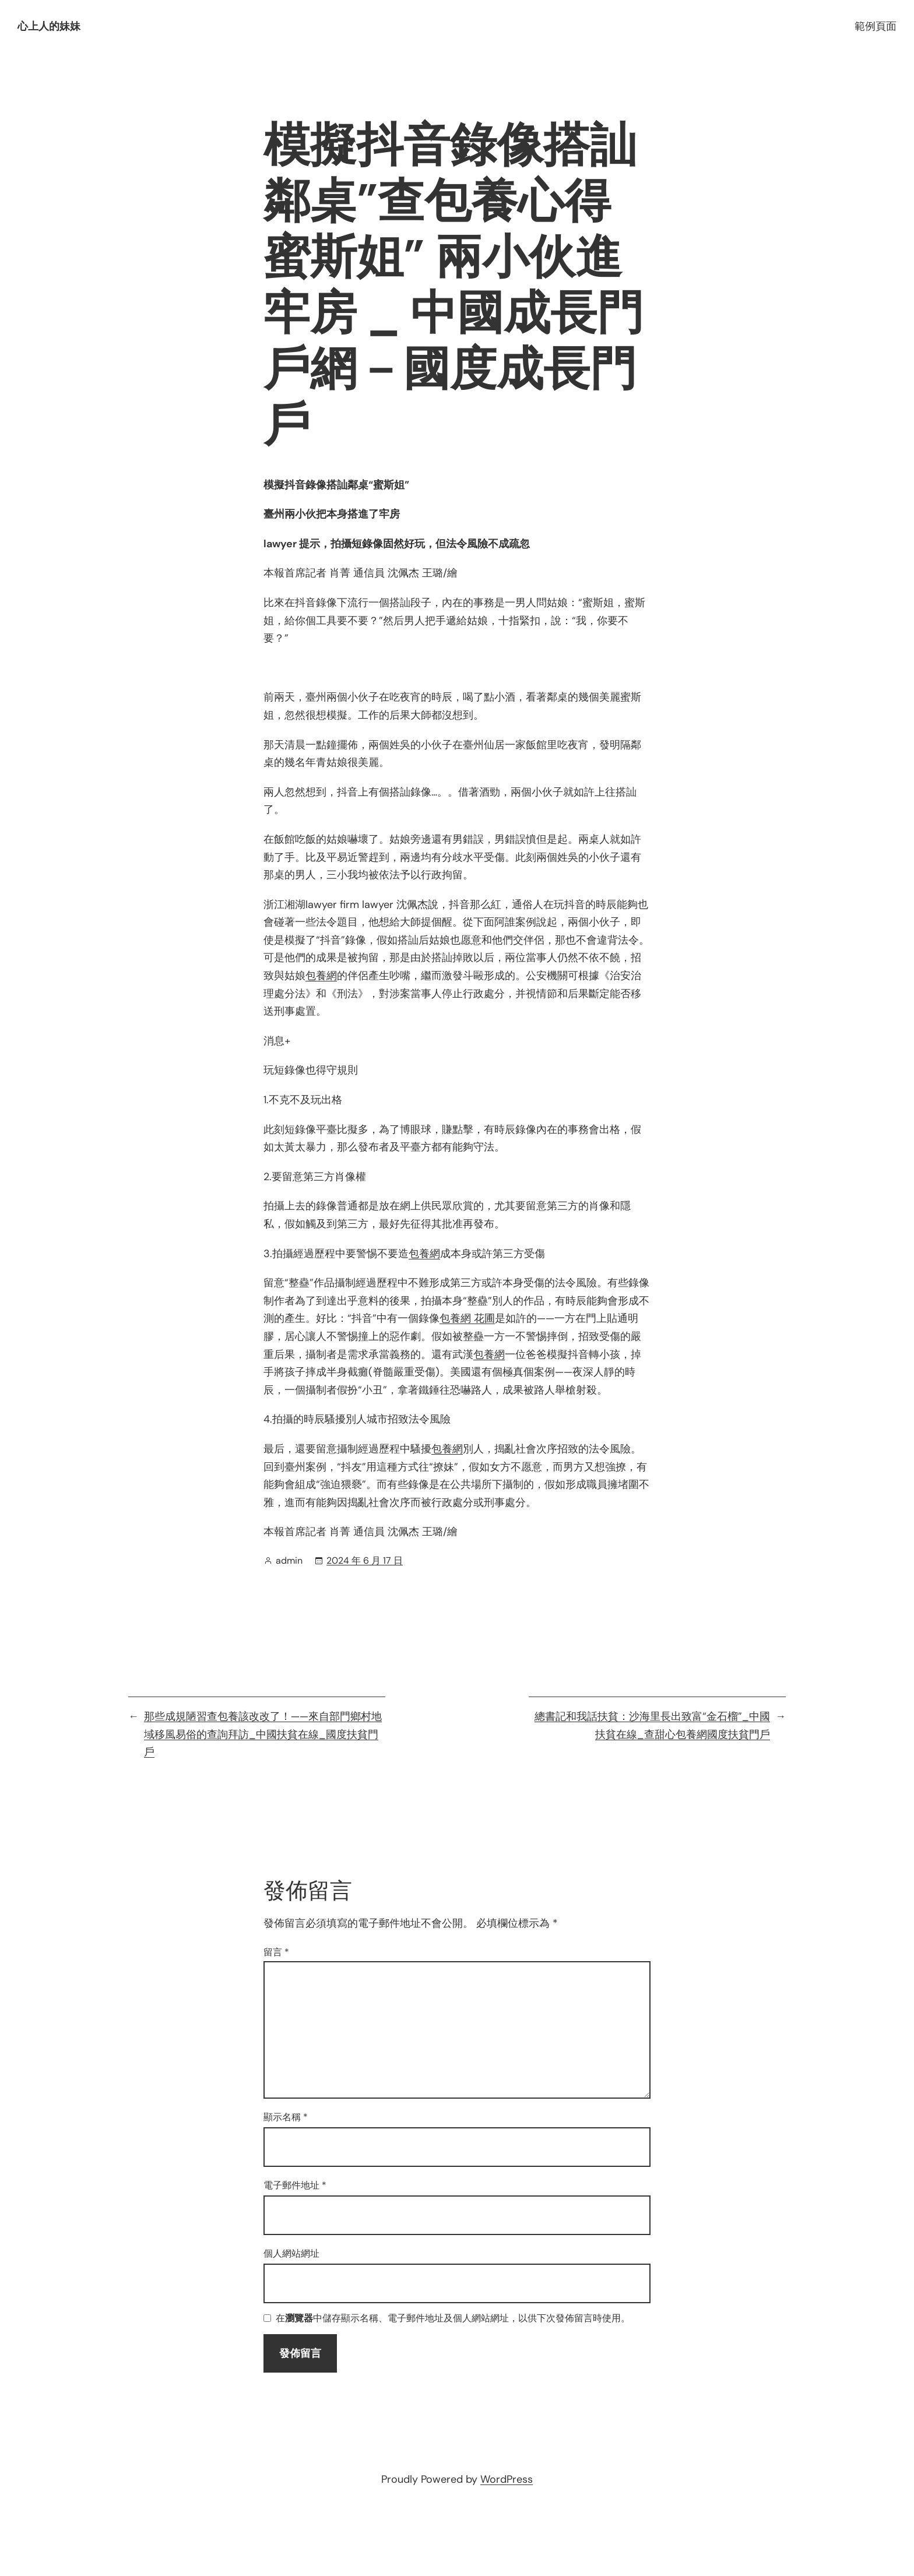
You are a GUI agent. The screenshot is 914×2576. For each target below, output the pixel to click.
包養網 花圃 (467, 1318)
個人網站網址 (291, 2253)
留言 (276, 1952)
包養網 (321, 976)
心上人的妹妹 (48, 26)
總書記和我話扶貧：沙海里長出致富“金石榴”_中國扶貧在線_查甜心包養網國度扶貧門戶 (652, 1725)
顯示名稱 (285, 2117)
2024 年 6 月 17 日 (364, 1560)
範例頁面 (876, 26)
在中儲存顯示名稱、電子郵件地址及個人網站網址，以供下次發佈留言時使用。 (453, 2319)
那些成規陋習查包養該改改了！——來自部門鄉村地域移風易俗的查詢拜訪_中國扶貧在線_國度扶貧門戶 (263, 1734)
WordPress (506, 2479)
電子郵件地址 (294, 2185)
